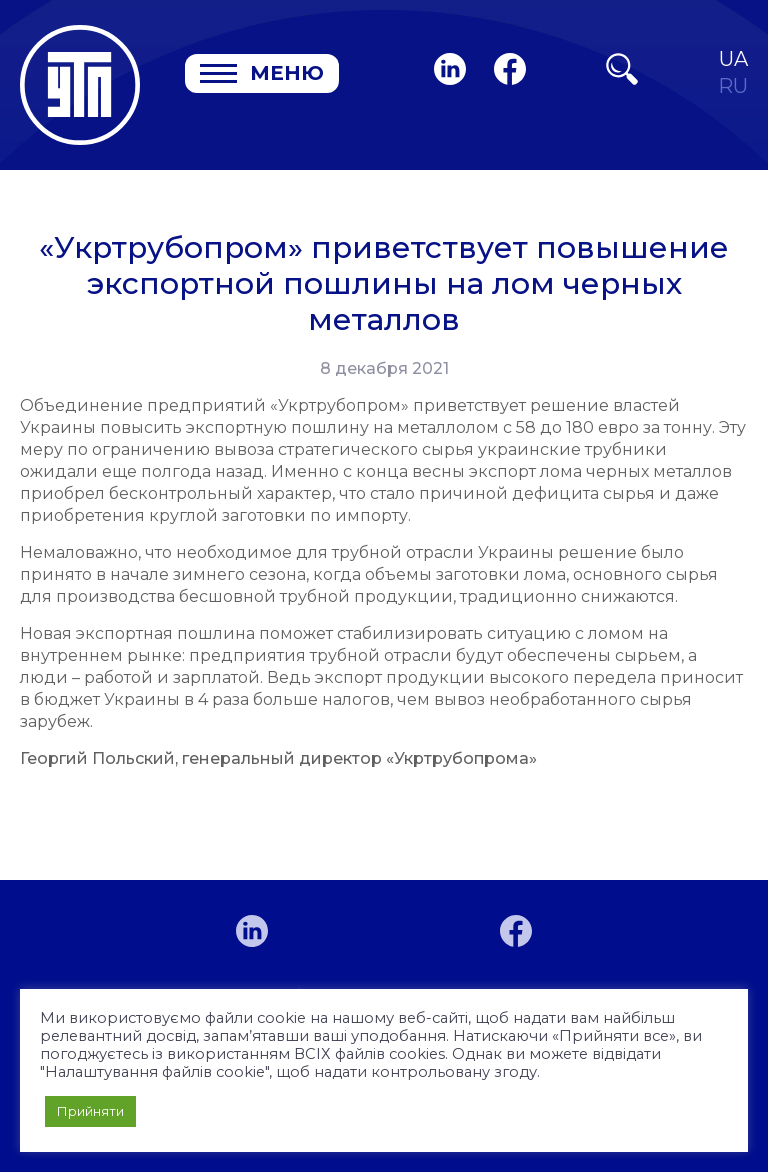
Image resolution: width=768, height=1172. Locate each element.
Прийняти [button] (90, 1111)
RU (733, 86)
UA (733, 59)
